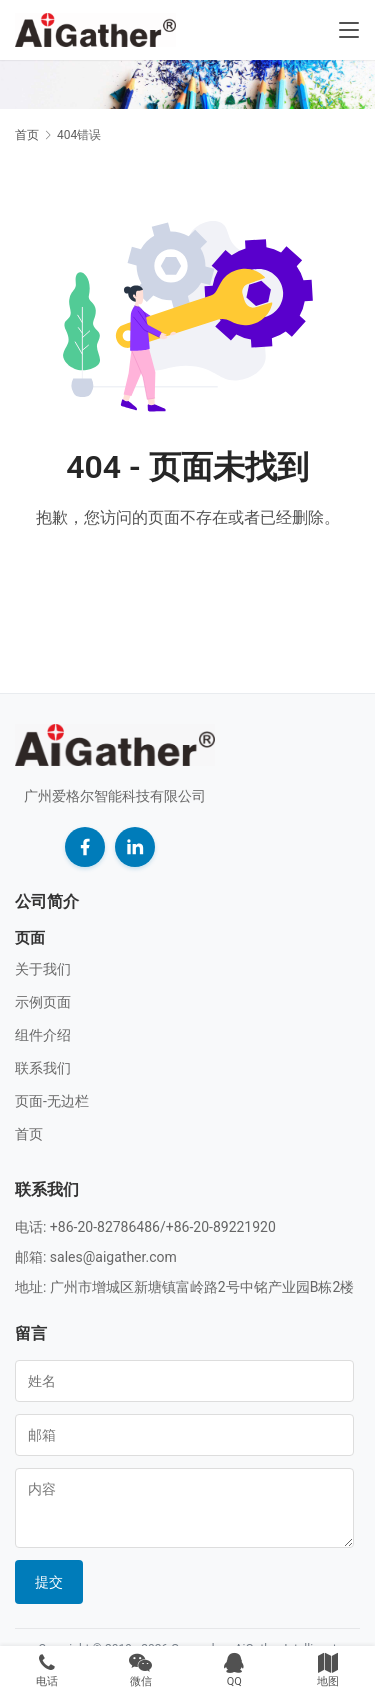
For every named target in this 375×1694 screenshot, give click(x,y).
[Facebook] (85, 847)
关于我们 (43, 969)
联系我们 (43, 1068)
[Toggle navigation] (349, 30)
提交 (49, 1582)
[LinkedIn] (135, 847)
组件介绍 (43, 1035)
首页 (27, 135)
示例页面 (43, 1002)
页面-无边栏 (52, 1101)
